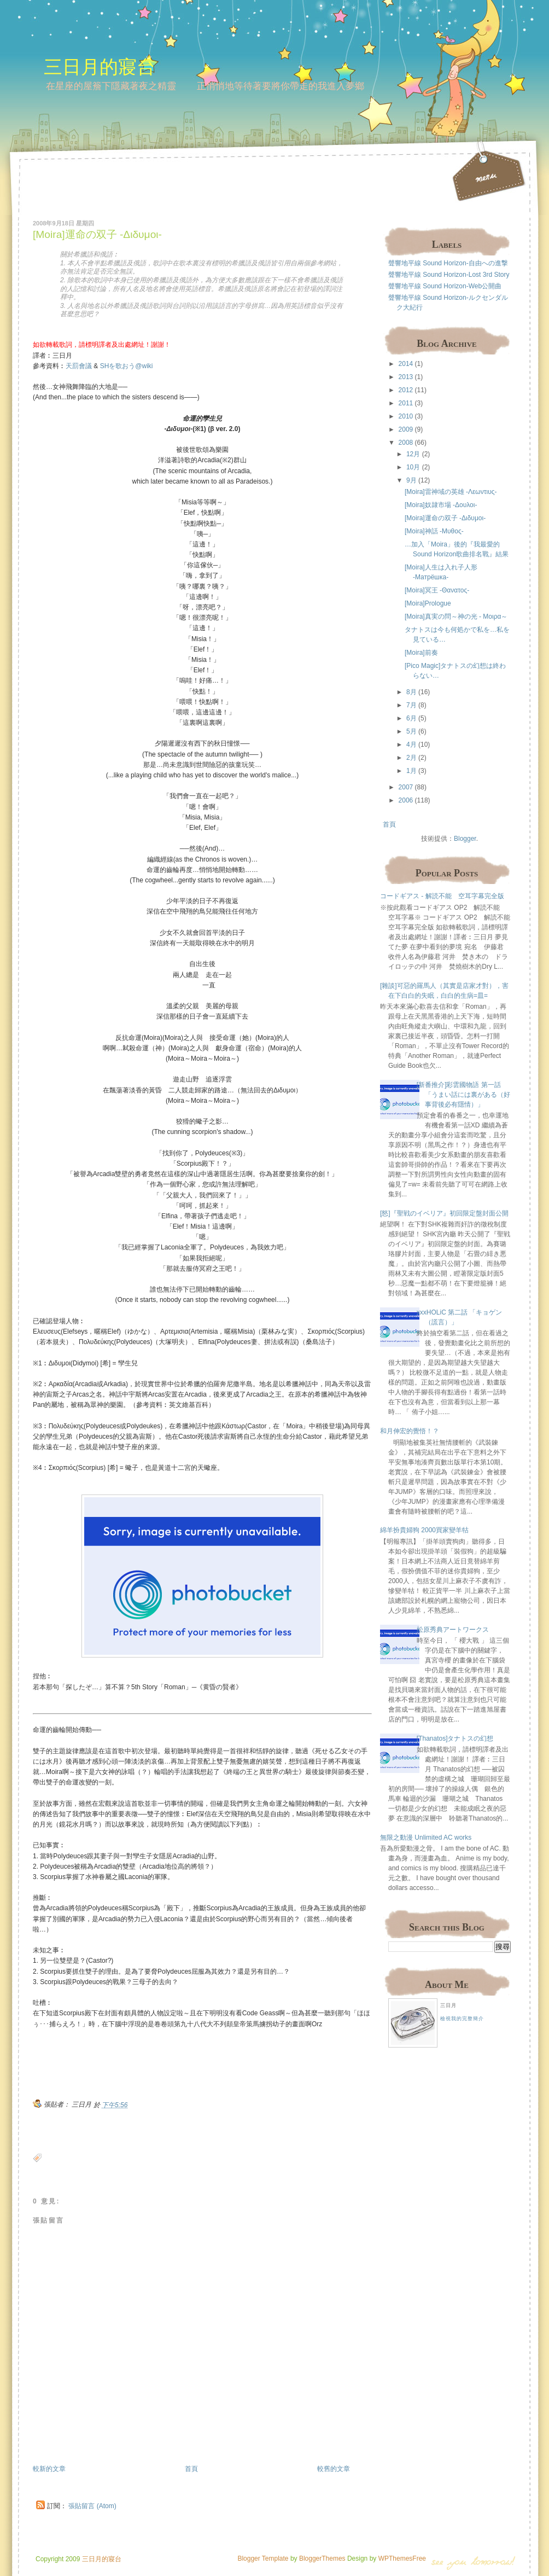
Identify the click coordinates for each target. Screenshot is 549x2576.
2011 (406, 403)
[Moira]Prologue (428, 603)
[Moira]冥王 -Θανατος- (437, 590)
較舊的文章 (333, 2469)
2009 (406, 429)
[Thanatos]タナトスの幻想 (455, 1738)
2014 (406, 364)
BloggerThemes (321, 2558)
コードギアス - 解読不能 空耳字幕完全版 (442, 896)
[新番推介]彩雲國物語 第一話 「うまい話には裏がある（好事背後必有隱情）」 (463, 1094)
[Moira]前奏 (421, 652)
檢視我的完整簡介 (462, 2018)
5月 (411, 731)
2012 (406, 390)
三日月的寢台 (99, 66)
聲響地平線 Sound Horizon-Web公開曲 (444, 286)
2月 (411, 757)
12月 (413, 454)
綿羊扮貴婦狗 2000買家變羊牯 (424, 1530)
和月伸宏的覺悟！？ (409, 1431)
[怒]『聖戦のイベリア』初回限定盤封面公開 (444, 1213)
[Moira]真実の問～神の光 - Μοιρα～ (456, 616)
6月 (411, 718)
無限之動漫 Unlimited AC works (425, 1837)
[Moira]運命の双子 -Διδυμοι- (97, 234)
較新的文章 (49, 2469)
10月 (413, 467)
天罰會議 (79, 366)
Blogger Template (262, 2558)
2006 (406, 800)
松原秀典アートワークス (453, 1629)
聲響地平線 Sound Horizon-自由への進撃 (448, 263)
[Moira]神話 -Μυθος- (434, 531)
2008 (406, 442)
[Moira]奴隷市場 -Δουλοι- (441, 505)
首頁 (191, 2469)
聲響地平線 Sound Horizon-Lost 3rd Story (448, 274)
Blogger (465, 838)
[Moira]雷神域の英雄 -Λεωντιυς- (451, 492)
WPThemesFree (402, 2558)
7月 (411, 705)
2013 (406, 377)
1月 (411, 771)
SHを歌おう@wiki (126, 366)
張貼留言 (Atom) (92, 2506)
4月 (411, 744)
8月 (411, 692)
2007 (406, 787)
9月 (411, 480)
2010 (406, 416)
